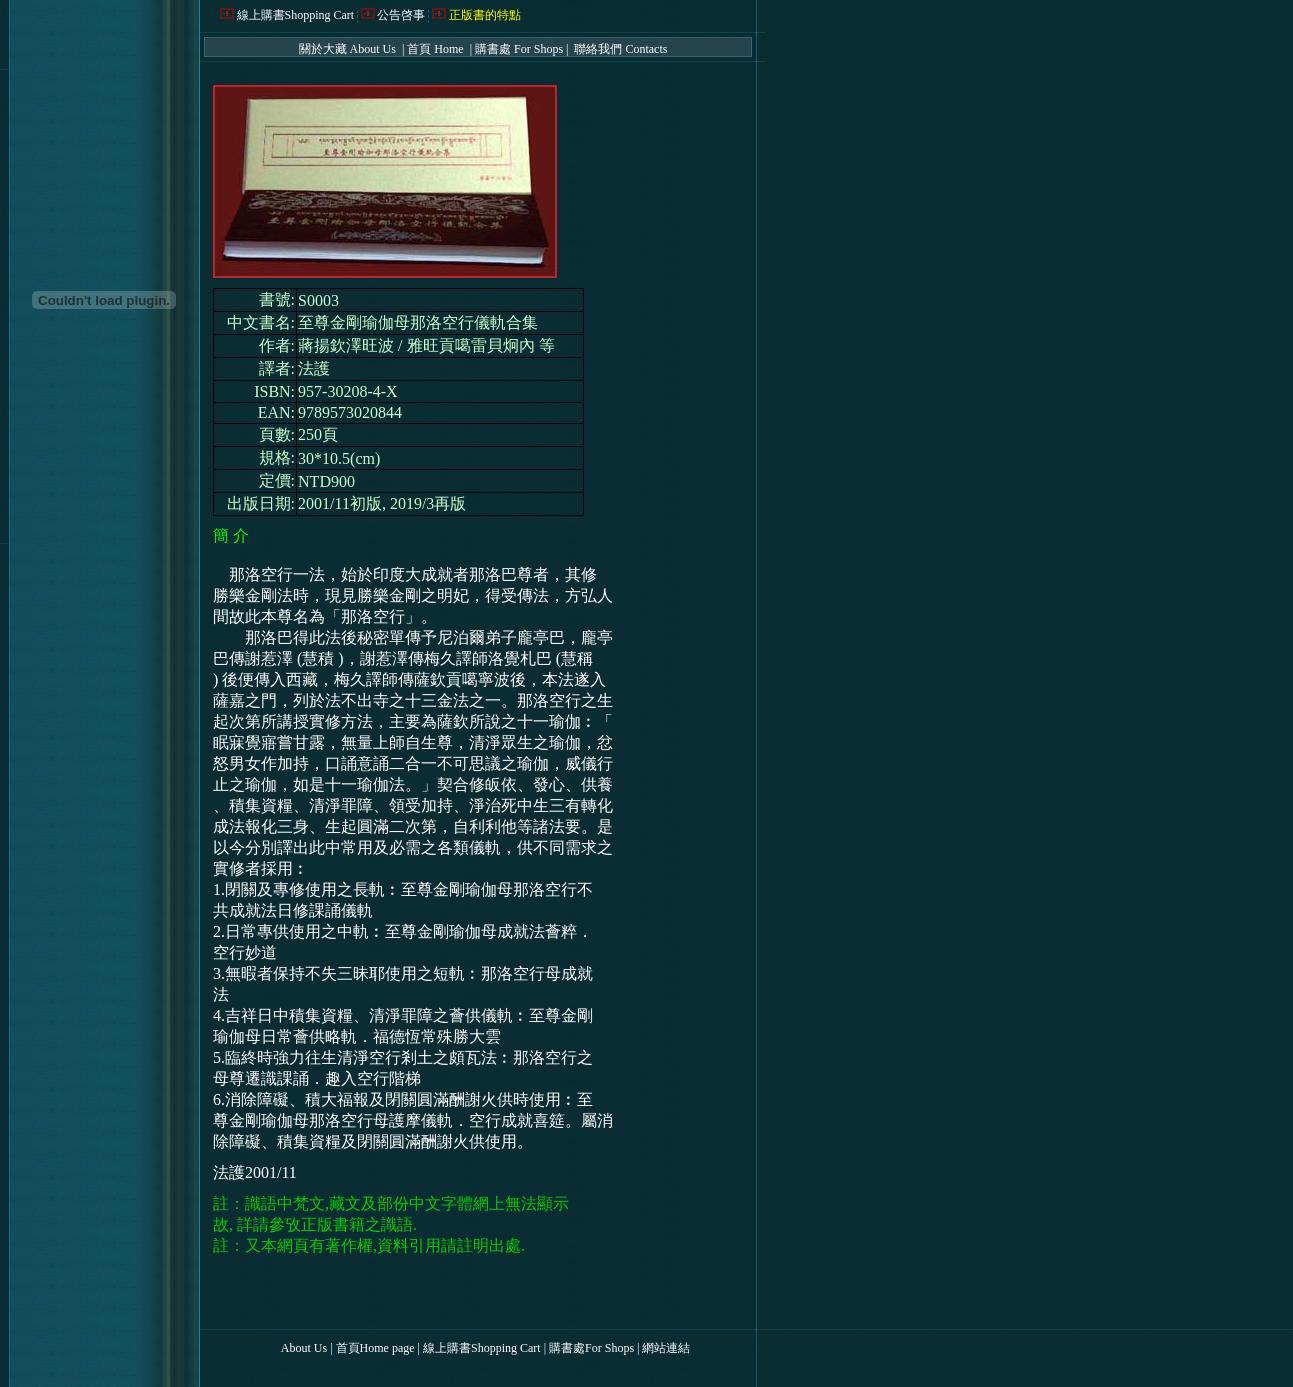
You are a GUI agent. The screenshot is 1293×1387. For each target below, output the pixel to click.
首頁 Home (436, 49)
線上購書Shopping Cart (296, 15)
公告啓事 (401, 15)
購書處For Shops (591, 1348)
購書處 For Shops (519, 49)
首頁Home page (375, 1348)
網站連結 (666, 1348)
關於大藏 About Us (349, 49)
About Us (304, 1348)
